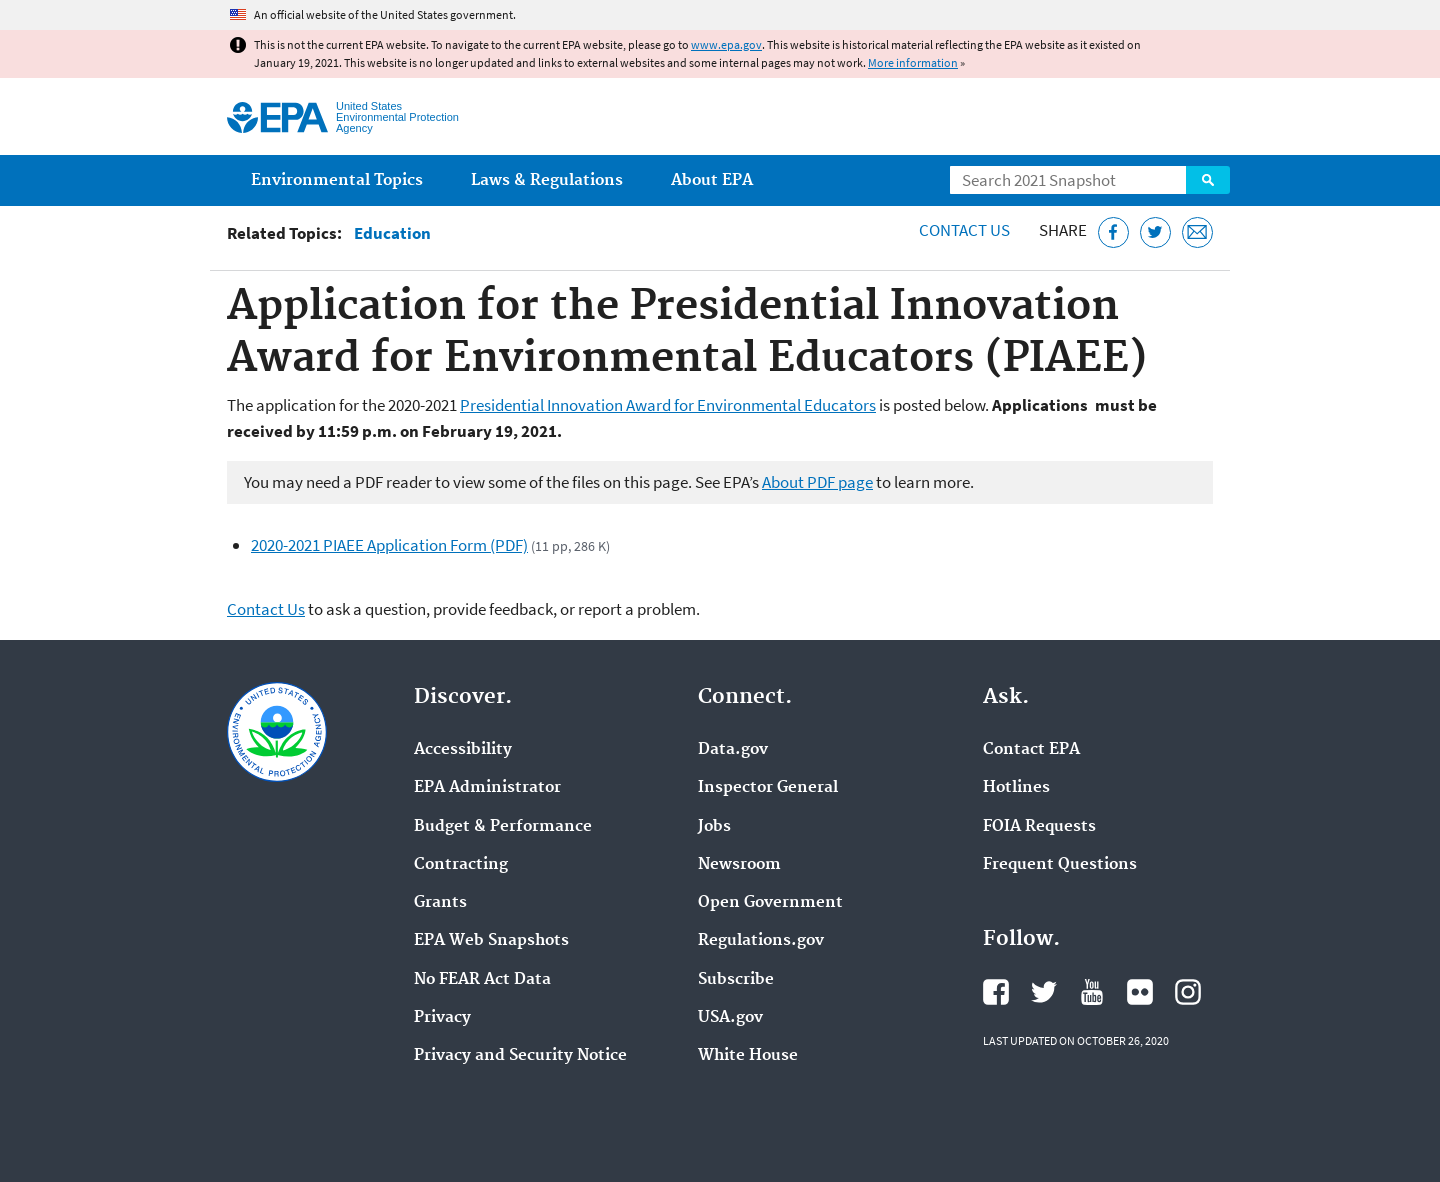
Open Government (770, 903)
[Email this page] (1197, 232)
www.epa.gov (726, 44)
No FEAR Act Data (482, 980)
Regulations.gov (761, 941)
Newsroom (739, 865)
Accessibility (463, 750)
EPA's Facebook (996, 992)
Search (1208, 180)
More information (913, 62)
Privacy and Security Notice (520, 1056)
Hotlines (1016, 788)
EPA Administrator (487, 788)
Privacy (442, 1018)
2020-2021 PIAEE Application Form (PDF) (389, 545)
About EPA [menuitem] (712, 180)
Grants (440, 903)
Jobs (714, 827)
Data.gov (733, 750)
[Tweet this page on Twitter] (1155, 232)
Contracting (461, 865)
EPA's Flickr (1140, 992)
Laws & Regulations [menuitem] (547, 180)
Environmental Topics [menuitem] (337, 180)
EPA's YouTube (1092, 992)
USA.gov (730, 1018)
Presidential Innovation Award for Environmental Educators (668, 405)
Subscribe (736, 980)
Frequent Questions (1060, 865)
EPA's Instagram (1188, 992)
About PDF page (817, 482)
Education (392, 233)
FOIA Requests (1039, 827)
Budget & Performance (503, 827)
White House (748, 1056)
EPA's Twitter (1044, 992)
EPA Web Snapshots (491, 941)
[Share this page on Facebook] (1113, 232)
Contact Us (964, 230)
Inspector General (768, 788)
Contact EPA (1031, 750)
